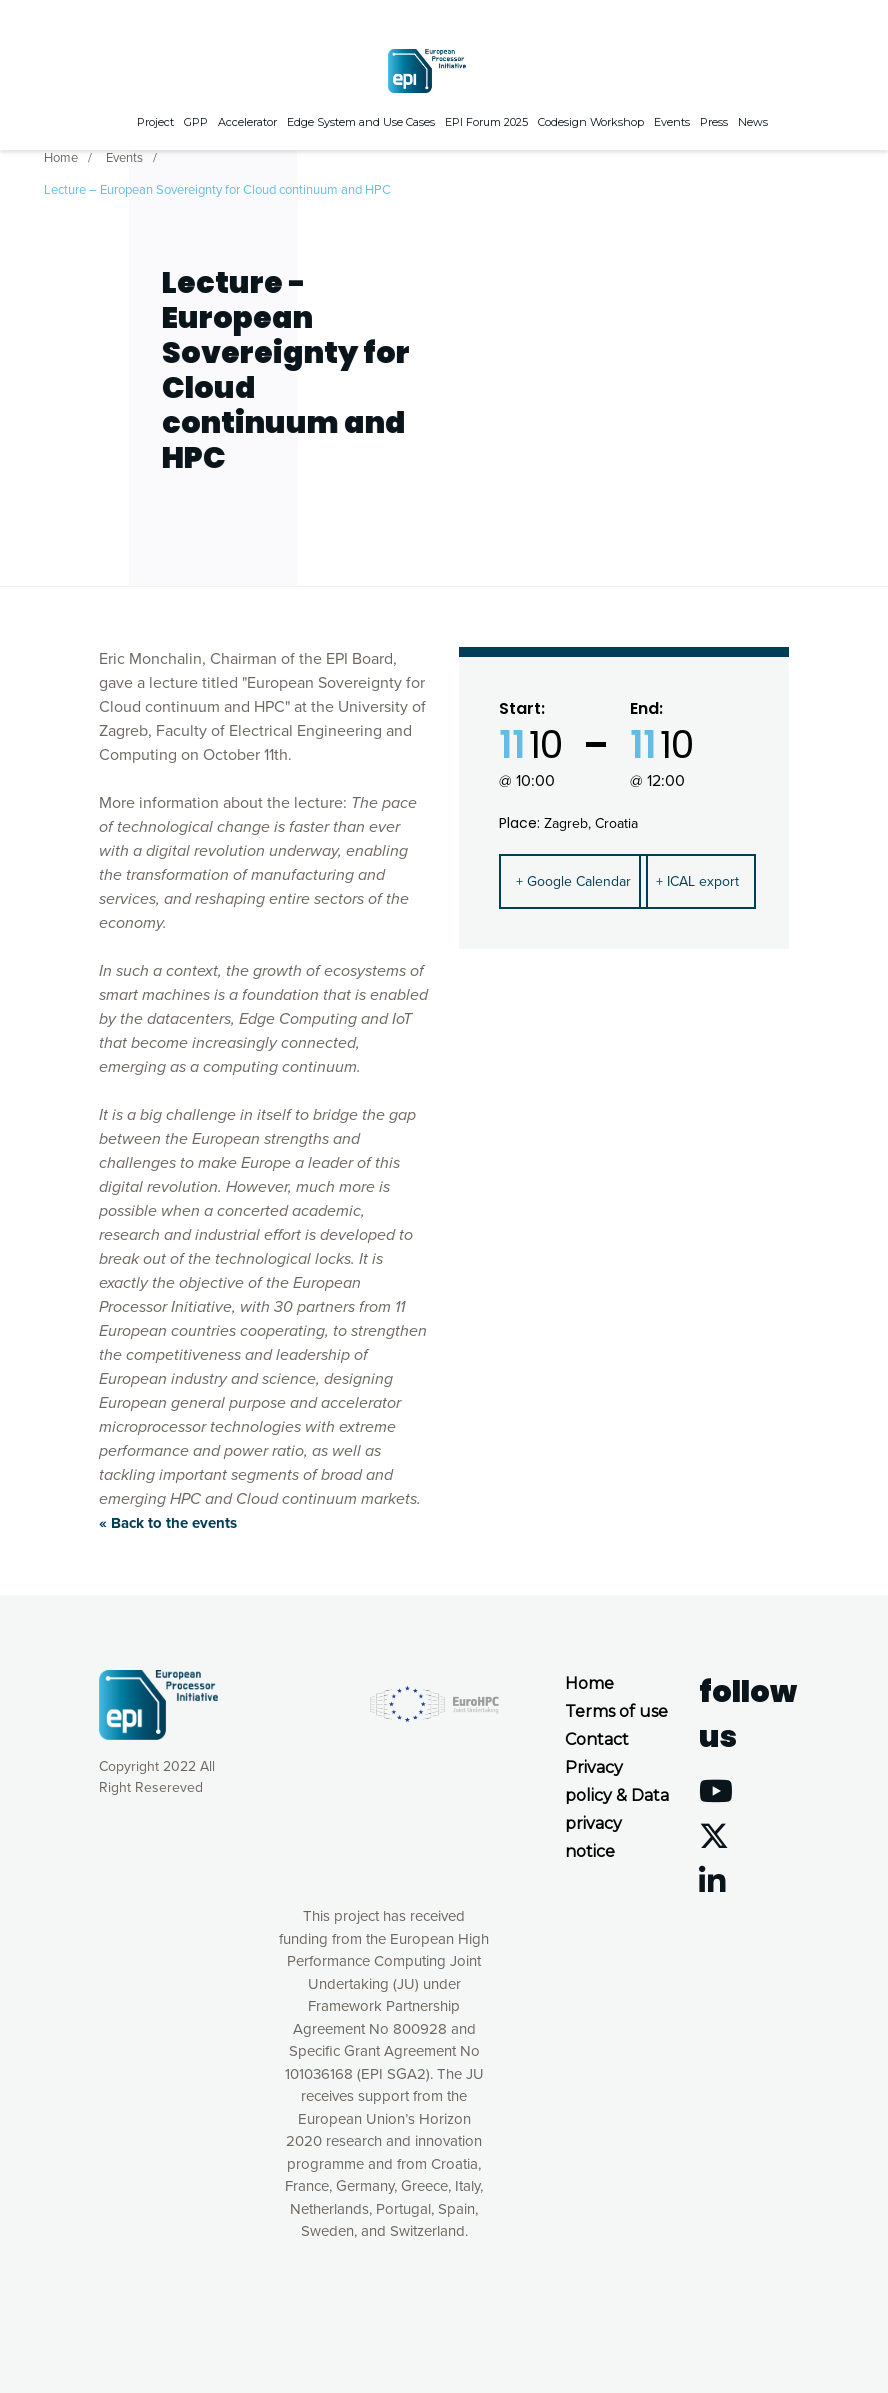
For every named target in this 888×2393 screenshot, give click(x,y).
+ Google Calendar (573, 881)
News (753, 120)
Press (714, 120)
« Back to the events (168, 1523)
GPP (196, 120)
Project (155, 120)
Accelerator (247, 120)
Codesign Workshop (591, 120)
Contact (597, 1739)
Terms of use (616, 1711)
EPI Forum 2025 (486, 120)
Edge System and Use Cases (361, 120)
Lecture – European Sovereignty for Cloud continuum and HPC (217, 188)
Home (61, 156)
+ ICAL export (697, 881)
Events (672, 120)
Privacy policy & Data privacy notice (617, 1809)
